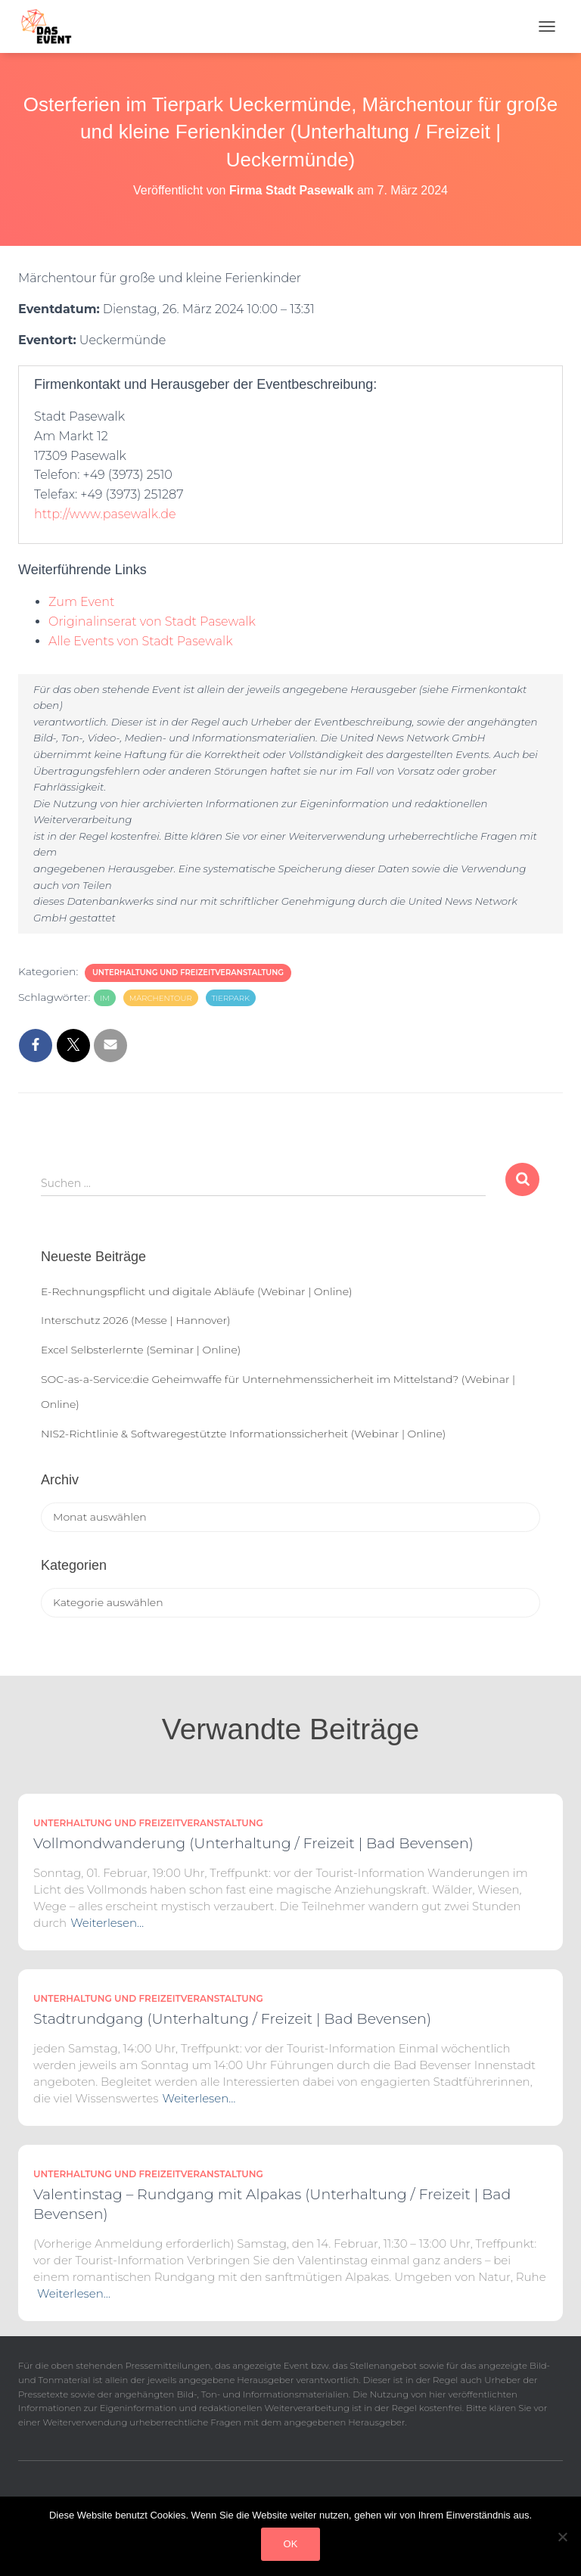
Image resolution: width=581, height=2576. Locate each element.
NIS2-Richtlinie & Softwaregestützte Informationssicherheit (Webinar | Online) (243, 1433)
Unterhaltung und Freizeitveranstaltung (188, 972)
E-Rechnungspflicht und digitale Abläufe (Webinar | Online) (197, 1291)
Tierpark (231, 998)
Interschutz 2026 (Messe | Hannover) (135, 1320)
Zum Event (81, 602)
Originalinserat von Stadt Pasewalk (152, 621)
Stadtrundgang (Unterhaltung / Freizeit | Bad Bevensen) (232, 2019)
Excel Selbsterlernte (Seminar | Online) (141, 1349)
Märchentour (160, 998)
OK (291, 2544)
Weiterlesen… (107, 1923)
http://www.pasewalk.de (105, 514)
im (105, 998)
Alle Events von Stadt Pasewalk (140, 641)
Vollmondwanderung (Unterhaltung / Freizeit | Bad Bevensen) (253, 1843)
